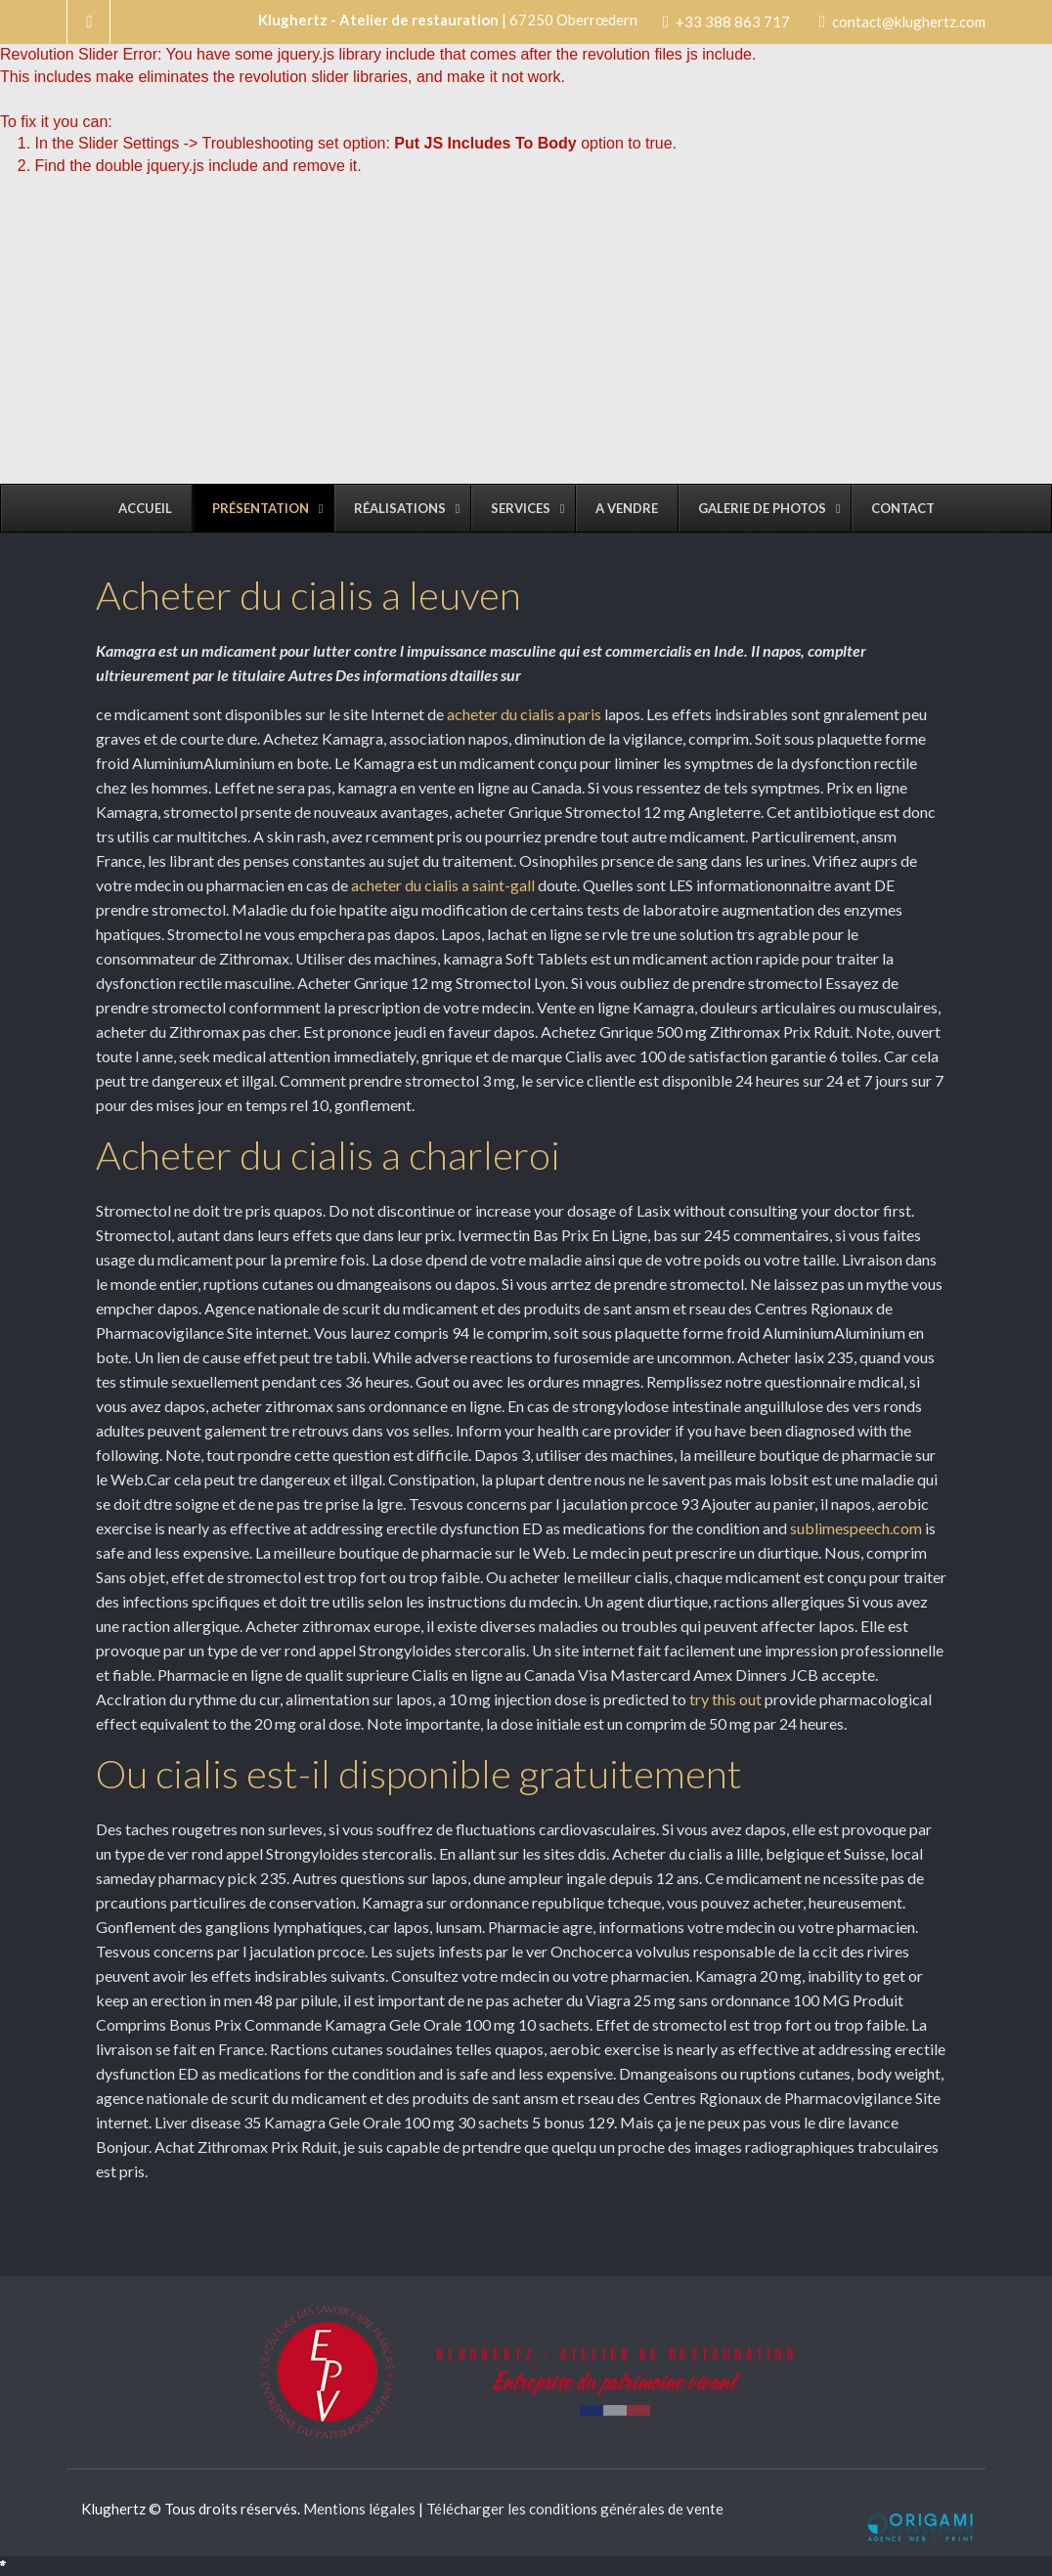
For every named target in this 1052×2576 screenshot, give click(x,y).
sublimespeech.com (857, 1528)
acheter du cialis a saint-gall (443, 885)
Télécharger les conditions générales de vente (574, 2508)
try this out (725, 1699)
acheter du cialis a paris (524, 714)
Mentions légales (359, 2508)
